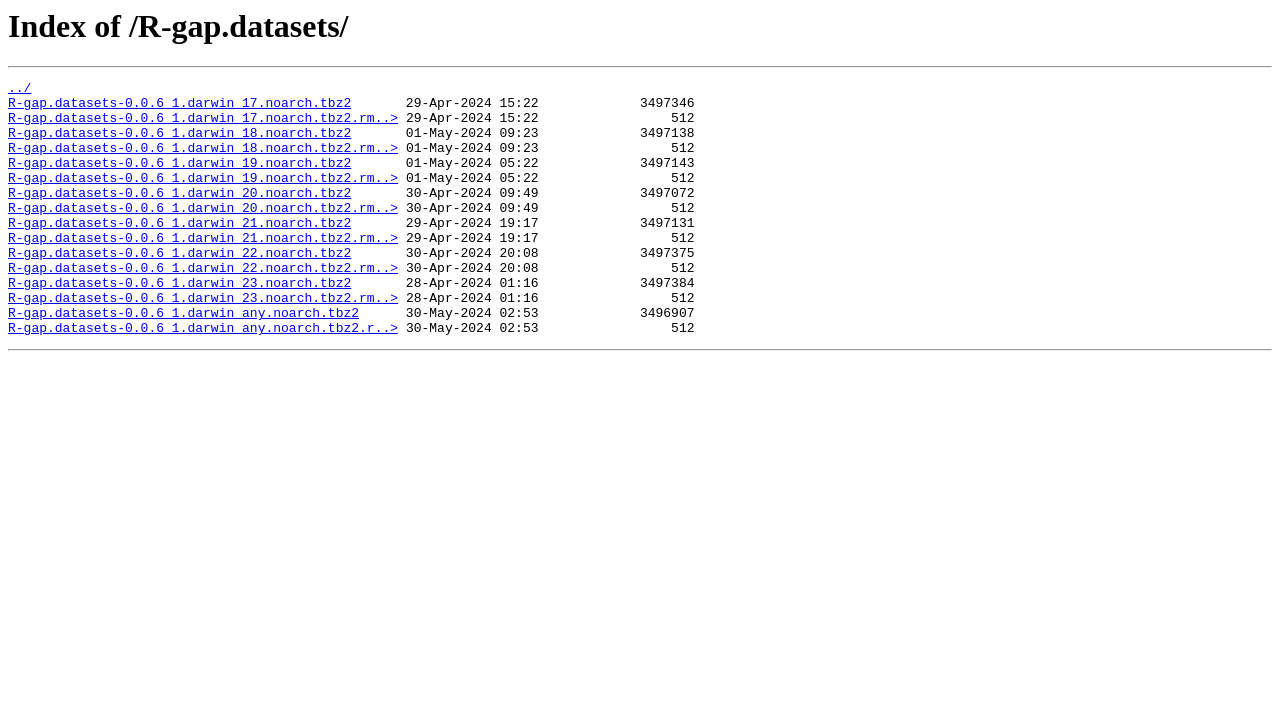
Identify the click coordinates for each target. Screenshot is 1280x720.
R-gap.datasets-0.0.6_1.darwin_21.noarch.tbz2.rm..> (203, 270)
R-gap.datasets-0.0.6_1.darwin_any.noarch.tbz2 (183, 360)
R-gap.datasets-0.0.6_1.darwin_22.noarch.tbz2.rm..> (203, 306)
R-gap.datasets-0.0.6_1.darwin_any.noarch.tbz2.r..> (203, 378)
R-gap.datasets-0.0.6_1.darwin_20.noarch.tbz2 (179, 216)
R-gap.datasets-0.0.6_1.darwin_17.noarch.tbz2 (179, 108)
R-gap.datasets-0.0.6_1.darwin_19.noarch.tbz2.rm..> (203, 198)
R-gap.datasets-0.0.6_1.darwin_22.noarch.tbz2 (179, 288)
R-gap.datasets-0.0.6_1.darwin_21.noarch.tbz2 (179, 252)
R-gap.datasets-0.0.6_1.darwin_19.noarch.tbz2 (179, 180)
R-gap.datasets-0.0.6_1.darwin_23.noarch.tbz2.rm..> (203, 342)
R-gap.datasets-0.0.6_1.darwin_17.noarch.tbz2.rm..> (203, 126)
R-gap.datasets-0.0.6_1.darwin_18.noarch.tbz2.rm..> (203, 162)
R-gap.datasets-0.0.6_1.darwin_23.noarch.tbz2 (179, 324)
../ (19, 90)
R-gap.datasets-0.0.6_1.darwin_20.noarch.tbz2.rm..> (203, 234)
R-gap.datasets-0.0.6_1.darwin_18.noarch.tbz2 (179, 144)
